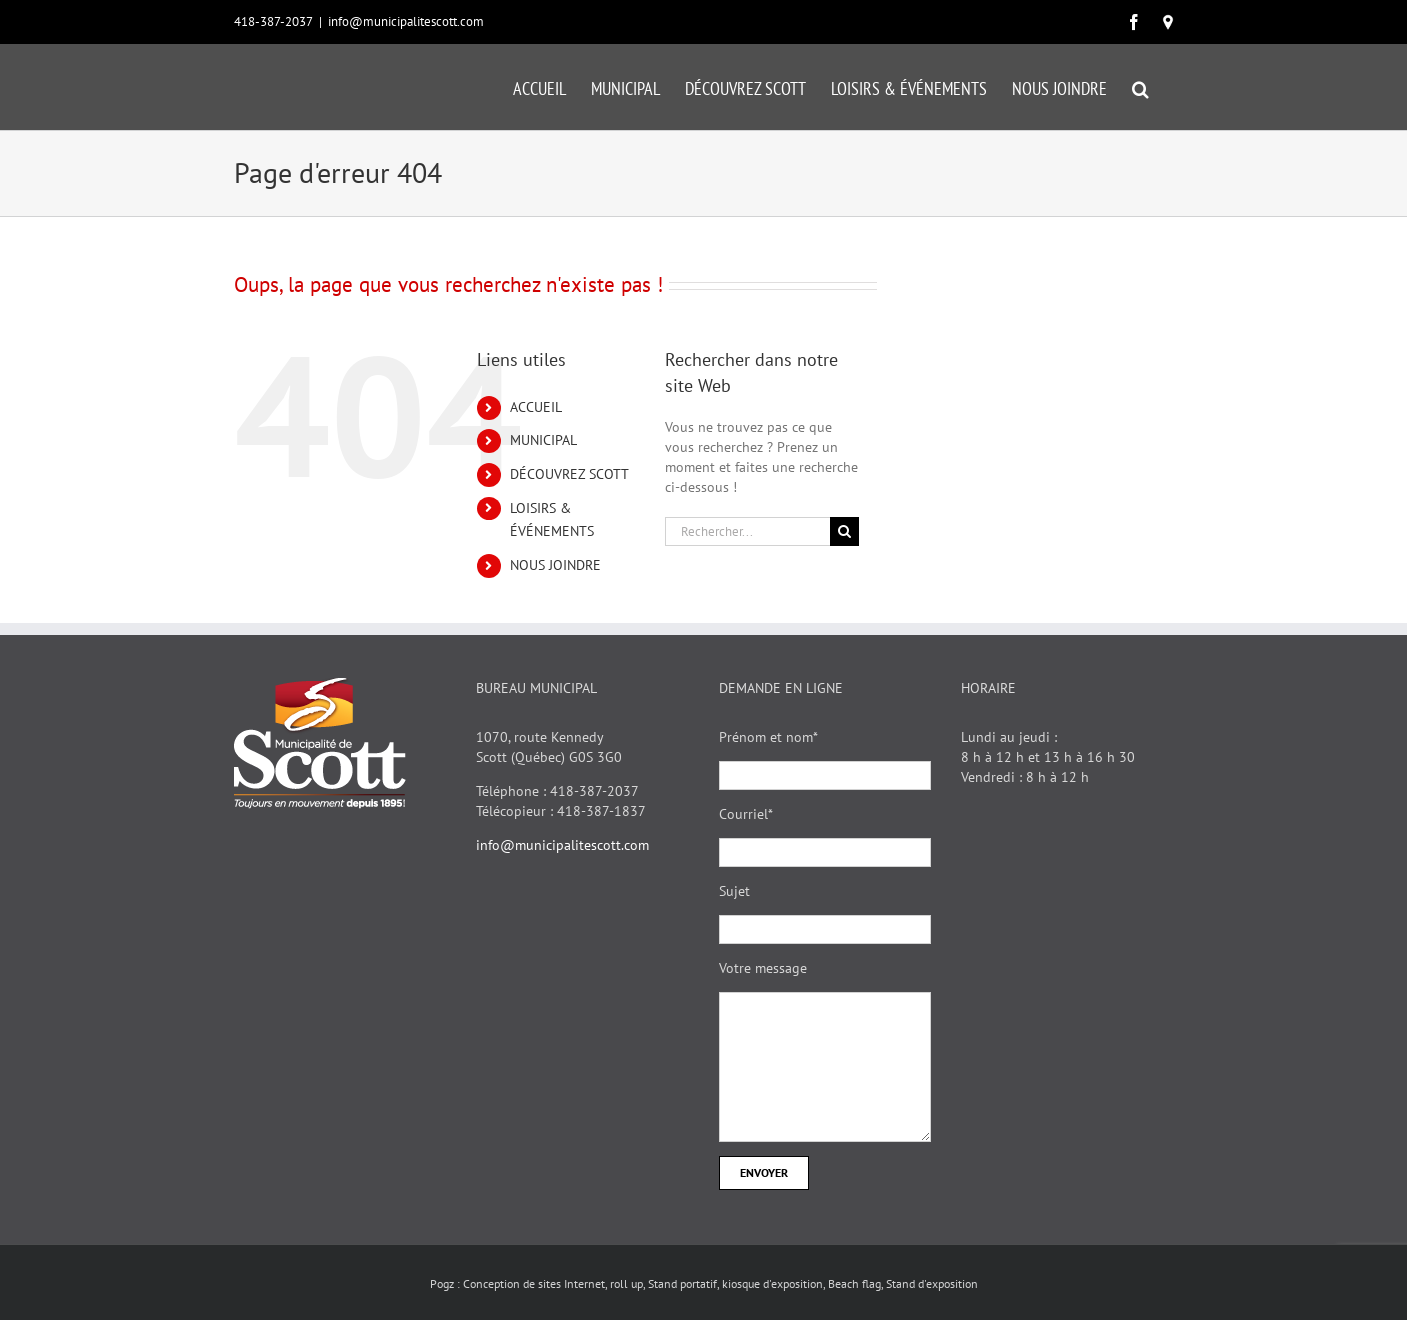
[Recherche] (844, 531)
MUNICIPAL (543, 440)
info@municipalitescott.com (406, 21)
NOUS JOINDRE (555, 565)
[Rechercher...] (748, 531)
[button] (1140, 87)
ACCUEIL (536, 407)
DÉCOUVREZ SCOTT (569, 474)
